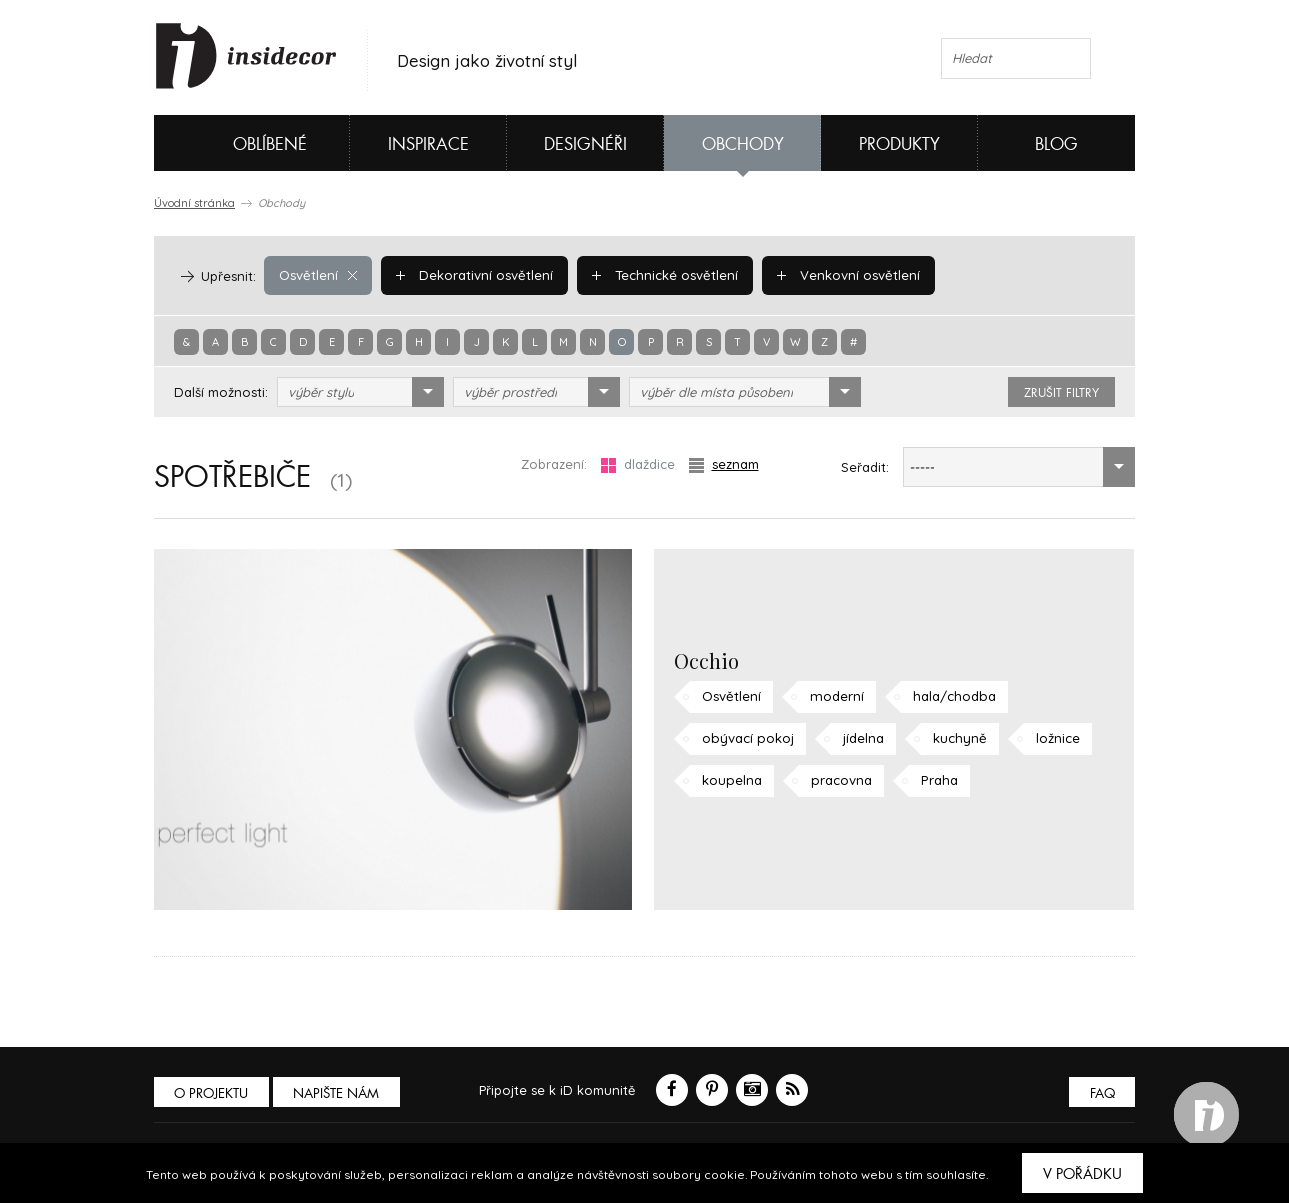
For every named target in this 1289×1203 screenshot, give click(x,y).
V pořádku (1082, 1174)
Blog (1056, 144)
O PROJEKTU (212, 1093)
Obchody (743, 144)
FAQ (1101, 1093)
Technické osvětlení (662, 275)
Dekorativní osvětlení (473, 275)
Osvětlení (317, 275)
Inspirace (428, 144)
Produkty (899, 144)
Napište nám (338, 1093)
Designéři (585, 144)
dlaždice (638, 464)
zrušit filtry (1061, 393)
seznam (724, 464)
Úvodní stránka (194, 203)
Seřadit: (865, 467)
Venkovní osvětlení (844, 275)
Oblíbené (236, 143)
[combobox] (360, 392)
